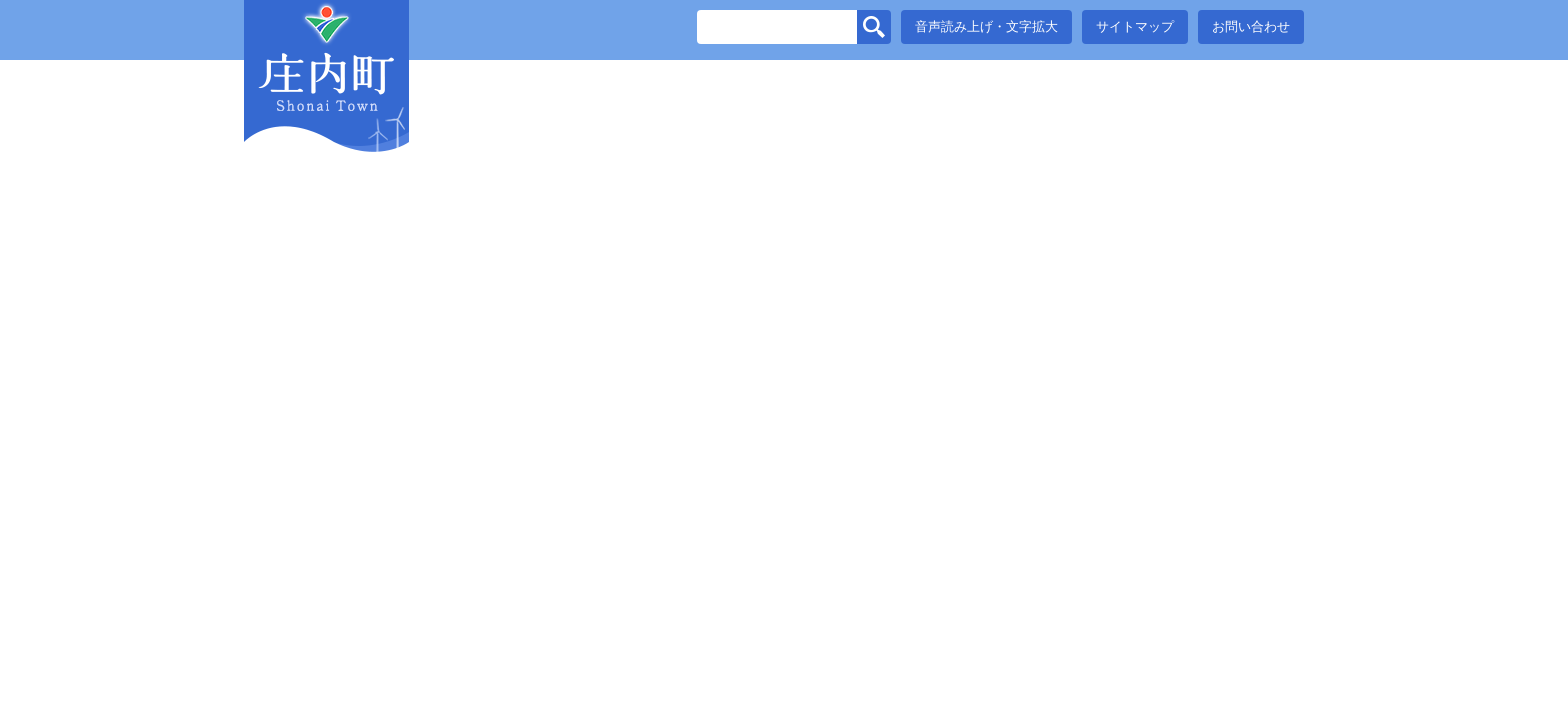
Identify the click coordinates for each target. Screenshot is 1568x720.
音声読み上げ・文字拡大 (986, 26)
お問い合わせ (1251, 26)
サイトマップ (1135, 26)
